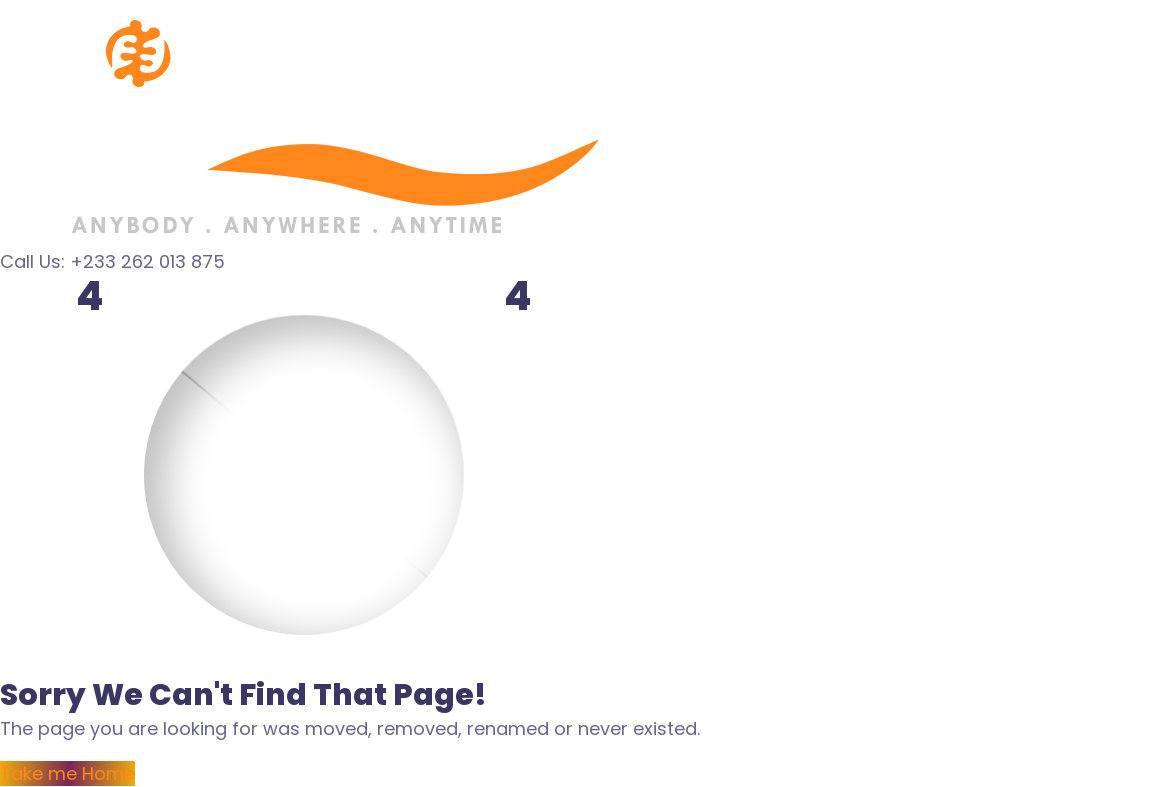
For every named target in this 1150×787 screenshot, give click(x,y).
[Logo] (306, 13)
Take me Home (67, 773)
